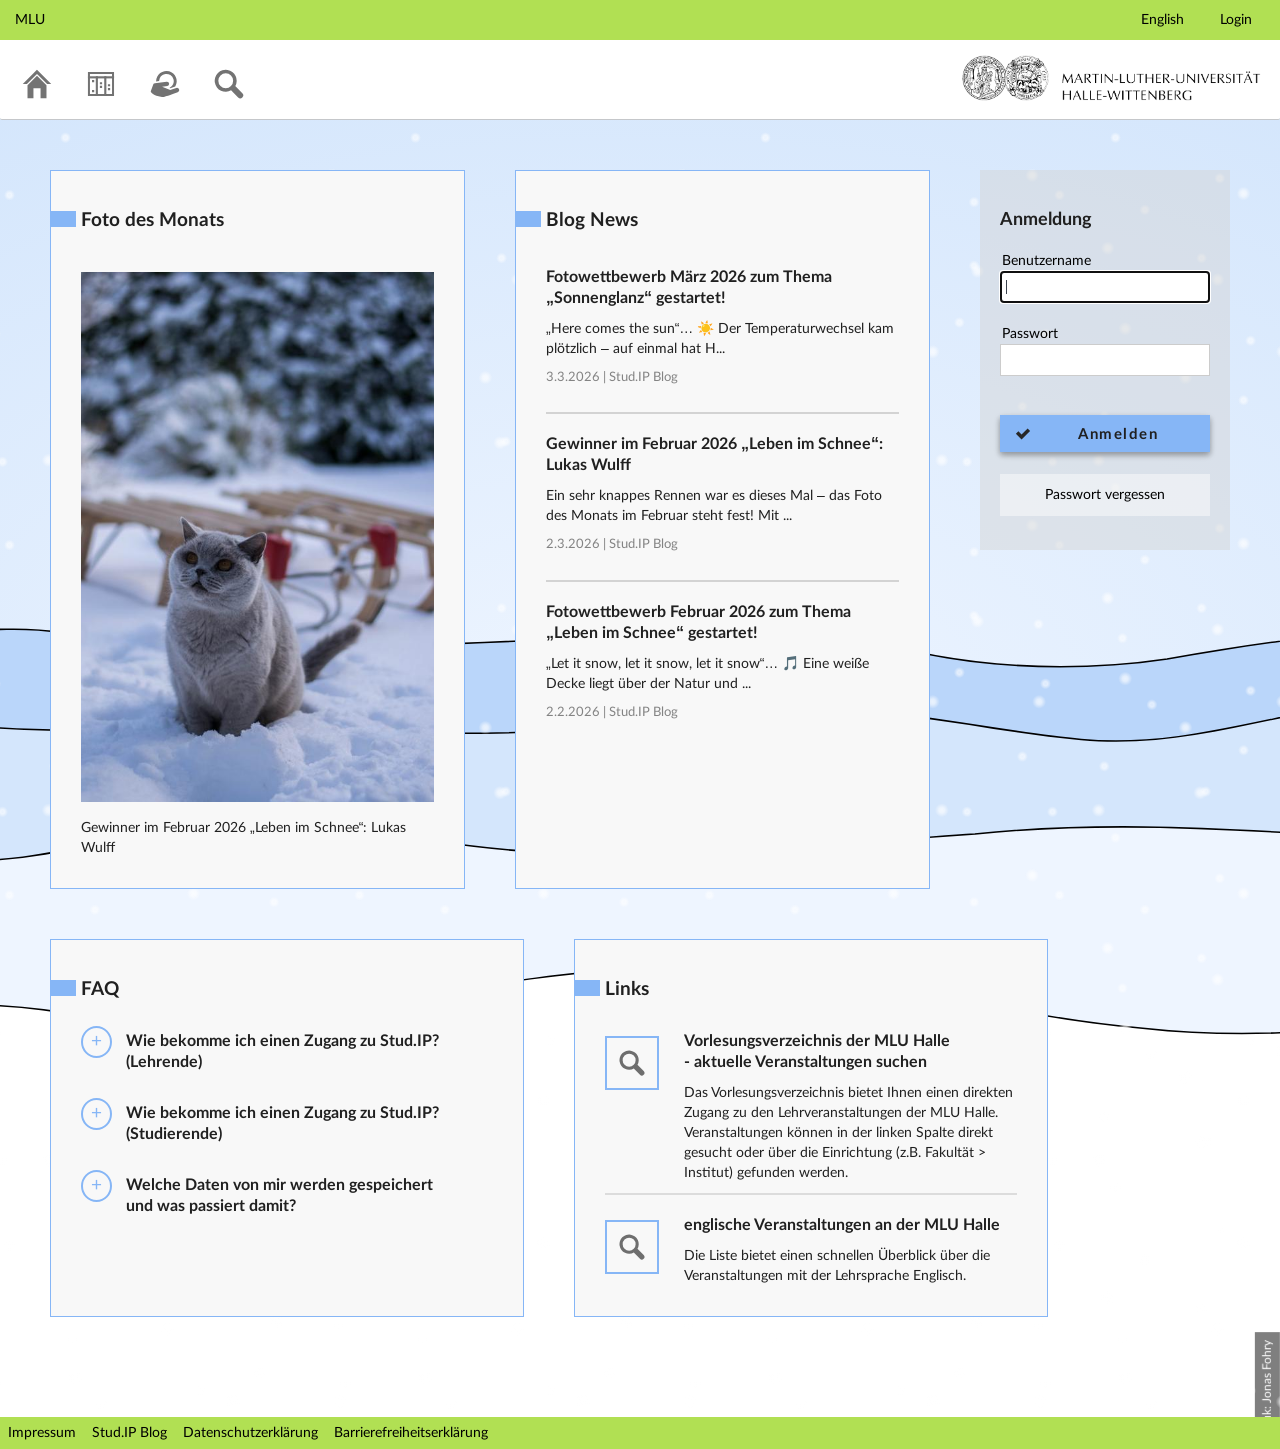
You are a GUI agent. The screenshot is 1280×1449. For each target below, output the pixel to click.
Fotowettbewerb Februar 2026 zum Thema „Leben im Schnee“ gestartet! (698, 622)
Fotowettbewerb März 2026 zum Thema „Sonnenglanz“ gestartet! (689, 287)
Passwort (1105, 351)
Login (1236, 20)
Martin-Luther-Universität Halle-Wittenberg (1111, 78)
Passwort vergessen (1105, 495)
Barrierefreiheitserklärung (411, 1433)
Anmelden (1118, 434)
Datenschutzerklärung (250, 1433)
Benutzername (1105, 278)
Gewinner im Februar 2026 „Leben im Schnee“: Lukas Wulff (714, 454)
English (1162, 20)
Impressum (42, 1433)
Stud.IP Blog (643, 377)
